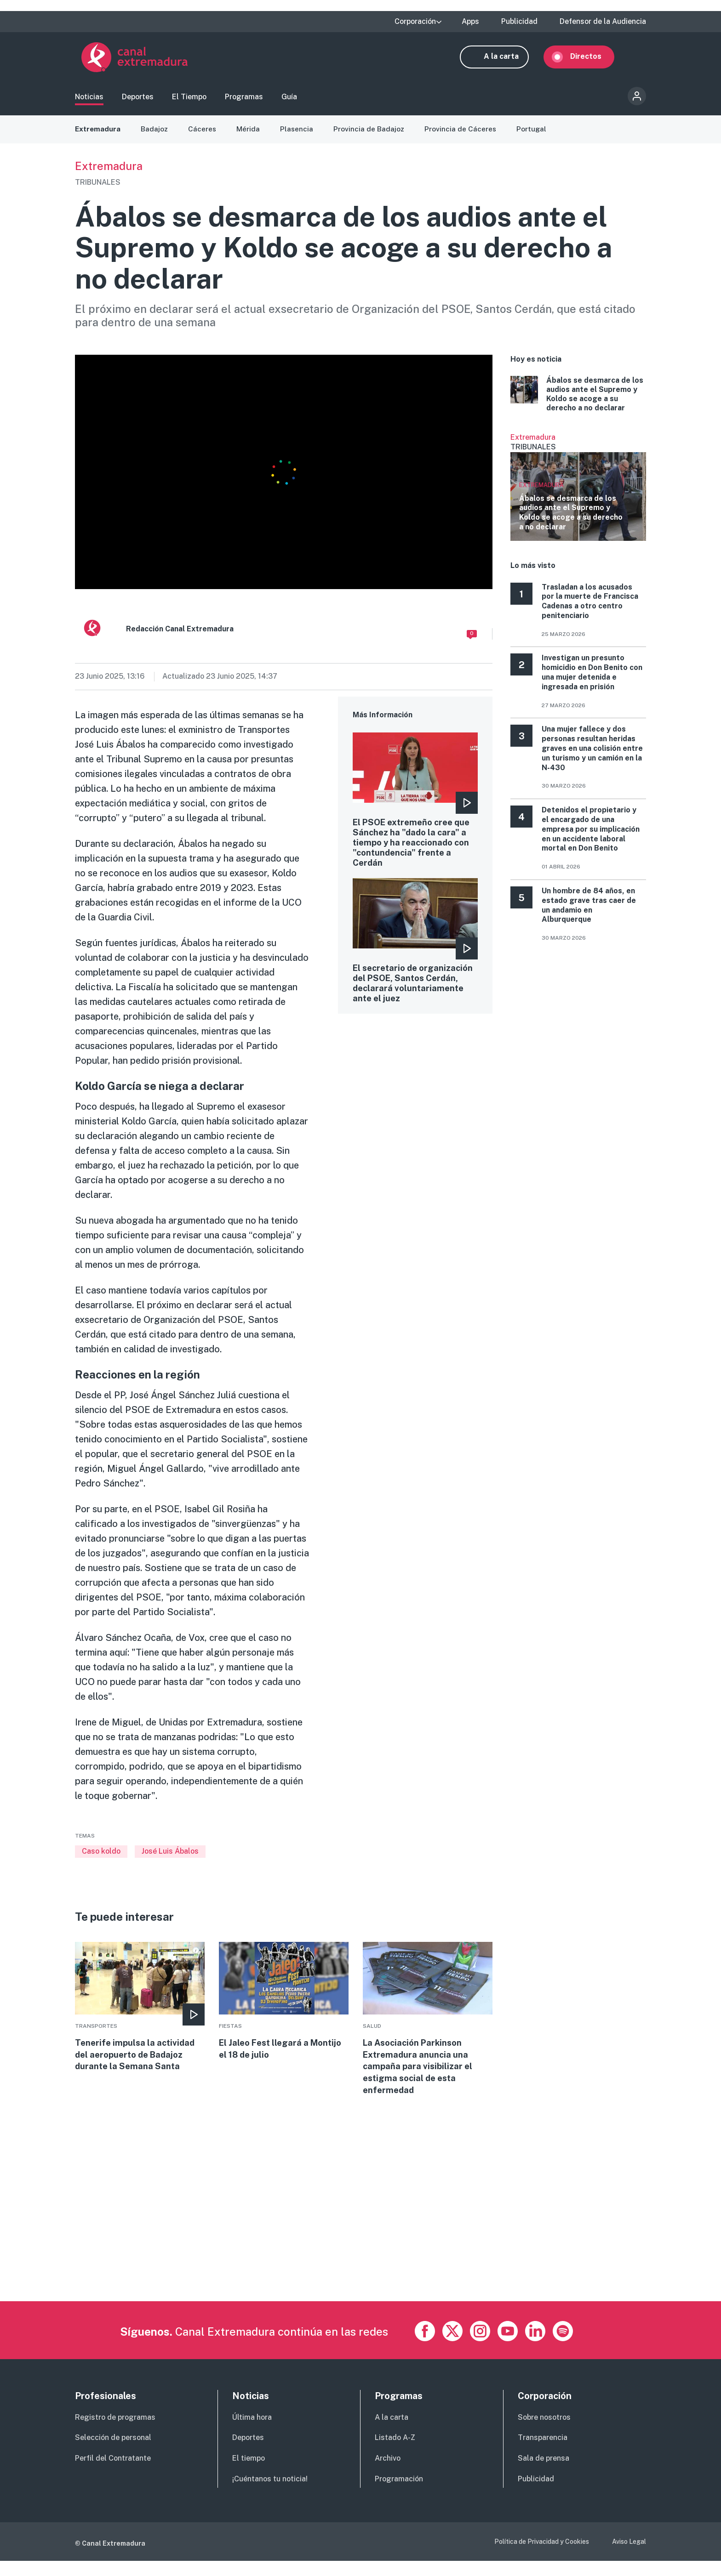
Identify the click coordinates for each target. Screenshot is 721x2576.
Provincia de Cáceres (464, 133)
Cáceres (204, 133)
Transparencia (542, 2452)
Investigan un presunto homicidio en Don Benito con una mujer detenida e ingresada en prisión (592, 677)
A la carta (507, 58)
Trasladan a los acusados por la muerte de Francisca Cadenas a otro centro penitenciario (590, 605)
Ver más (578, 491)
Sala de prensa (543, 2473)
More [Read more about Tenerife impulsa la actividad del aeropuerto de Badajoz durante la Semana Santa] (140, 2013)
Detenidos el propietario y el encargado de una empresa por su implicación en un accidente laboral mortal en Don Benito (591, 833)
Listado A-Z (395, 2452)
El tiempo (248, 2473)
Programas (244, 99)
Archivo (388, 2473)
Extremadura (98, 133)
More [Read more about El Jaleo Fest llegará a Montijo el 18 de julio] (284, 2006)
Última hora (252, 2432)
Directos (592, 58)
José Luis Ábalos (170, 1855)
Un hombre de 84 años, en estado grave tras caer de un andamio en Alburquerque (589, 909)
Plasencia (299, 133)
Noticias (89, 99)
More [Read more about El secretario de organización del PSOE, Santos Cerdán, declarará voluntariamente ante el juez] (415, 969)
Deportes (138, 99)
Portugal (535, 133)
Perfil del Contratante (113, 2473)
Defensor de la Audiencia (603, 21)
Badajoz (156, 133)
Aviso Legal (629, 2556)
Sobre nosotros (544, 2432)
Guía (289, 99)
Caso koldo (101, 1855)
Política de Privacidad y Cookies (541, 2556)
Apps (470, 21)
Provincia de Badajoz (371, 133)
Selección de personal (113, 2452)
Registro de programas (115, 2432)
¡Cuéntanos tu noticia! (270, 2493)
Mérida (250, 133)
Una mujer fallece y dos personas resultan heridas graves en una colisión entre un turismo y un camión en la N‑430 (592, 753)
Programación (399, 2493)
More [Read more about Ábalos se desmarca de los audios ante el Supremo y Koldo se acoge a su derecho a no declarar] (578, 399)
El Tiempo (189, 99)
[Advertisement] (351, 2251)
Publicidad (519, 21)
